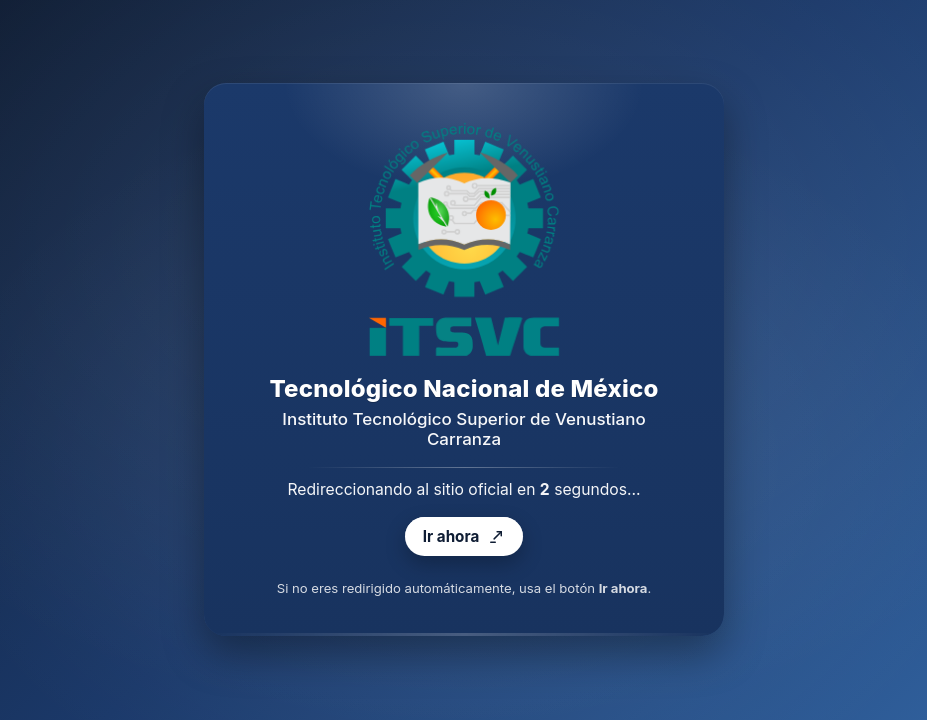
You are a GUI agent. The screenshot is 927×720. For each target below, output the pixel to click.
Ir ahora (463, 537)
